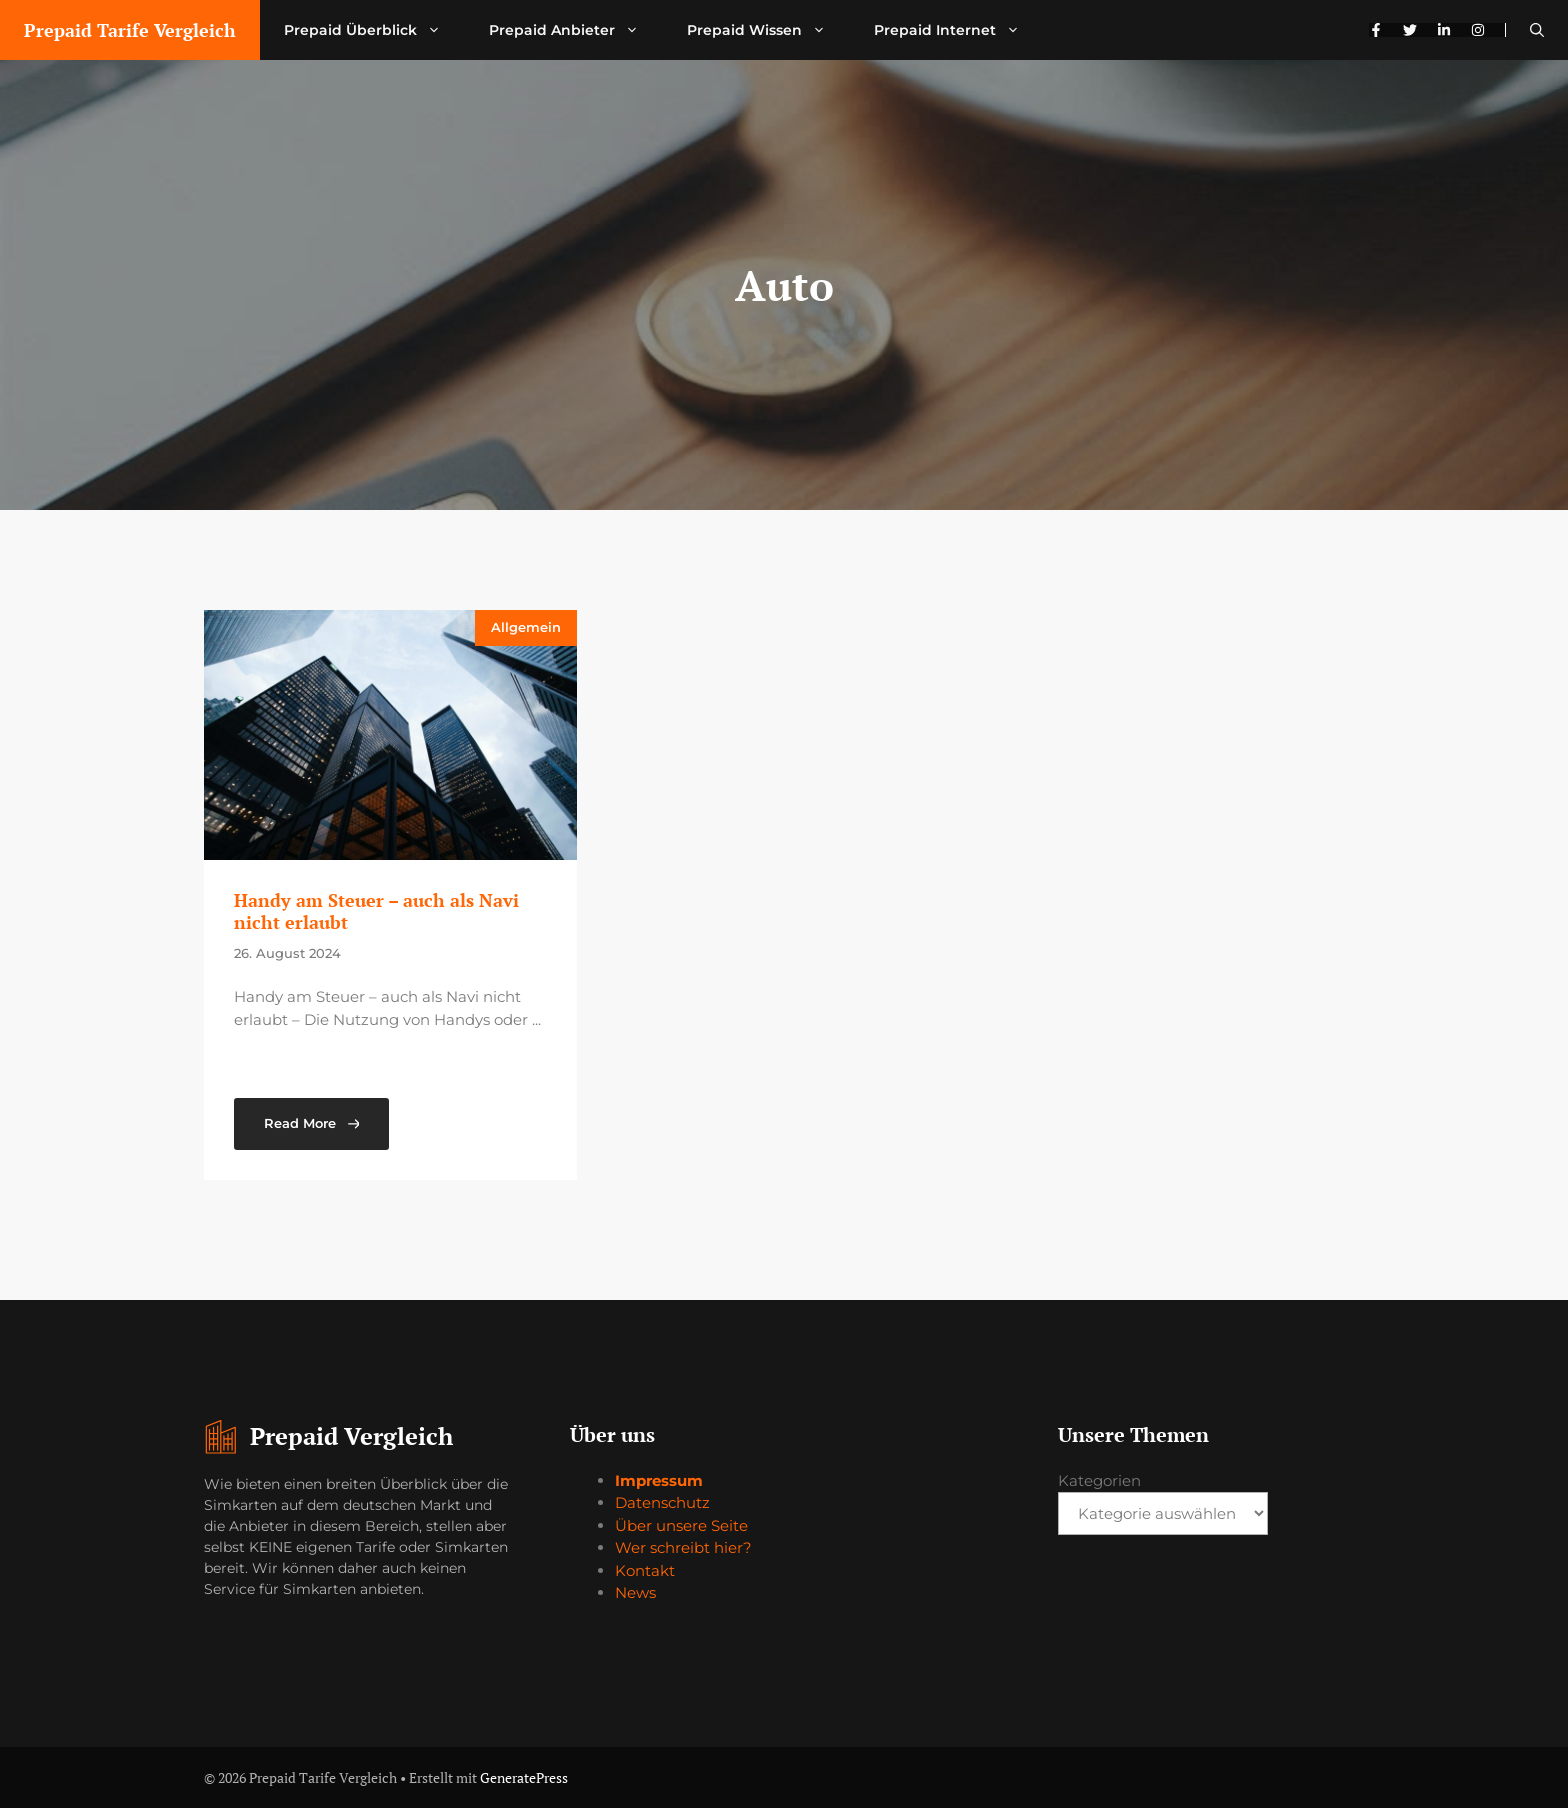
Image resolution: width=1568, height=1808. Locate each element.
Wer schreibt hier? (683, 1547)
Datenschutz (662, 1502)
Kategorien (1099, 1480)
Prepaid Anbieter (576, 30)
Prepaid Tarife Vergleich (130, 30)
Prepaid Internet (959, 30)
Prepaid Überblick (374, 30)
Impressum (659, 1480)
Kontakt (645, 1570)
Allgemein (526, 627)
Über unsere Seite (681, 1525)
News (635, 1592)
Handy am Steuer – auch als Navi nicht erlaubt (376, 911)
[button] (1537, 30)
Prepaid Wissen (768, 30)
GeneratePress (524, 1777)
